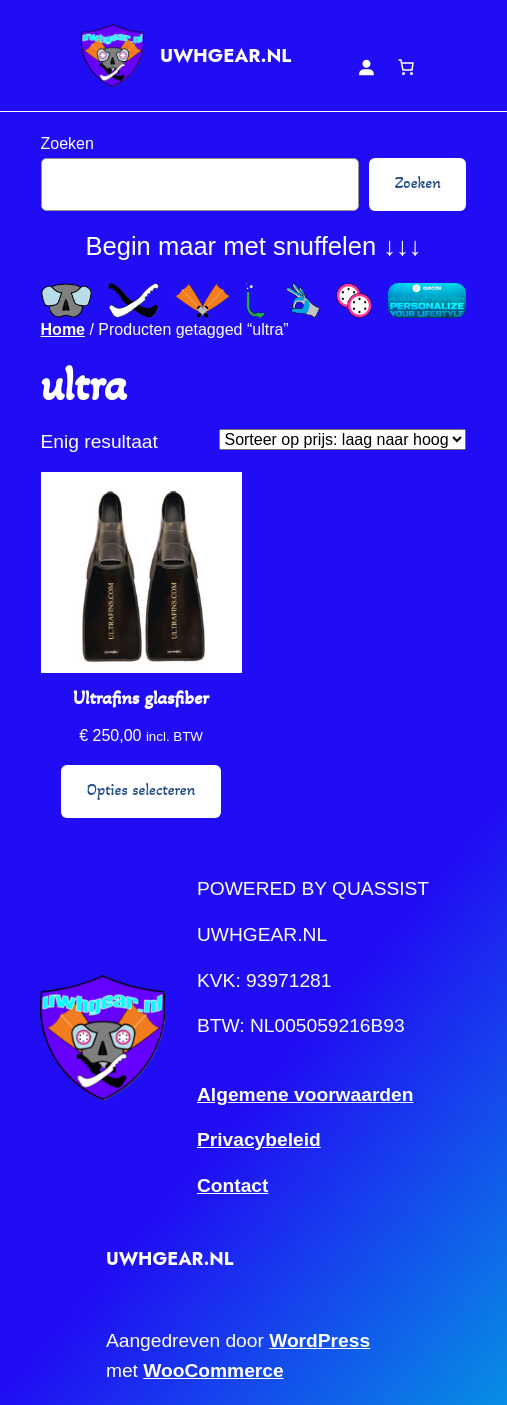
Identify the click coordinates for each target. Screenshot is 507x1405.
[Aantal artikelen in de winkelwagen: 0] (406, 67)
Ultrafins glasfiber (141, 697)
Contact (232, 1185)
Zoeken (67, 143)
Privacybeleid (259, 1139)
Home (63, 329)
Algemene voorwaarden (305, 1094)
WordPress (319, 1340)
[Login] (366, 67)
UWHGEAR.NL (225, 55)
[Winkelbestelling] (342, 439)
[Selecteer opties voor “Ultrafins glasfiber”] (141, 791)
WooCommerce (213, 1370)
